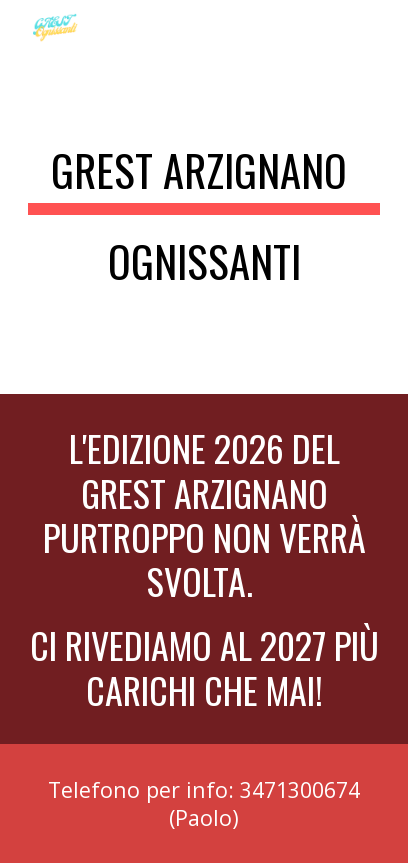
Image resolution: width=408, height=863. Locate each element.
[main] (204, 225)
